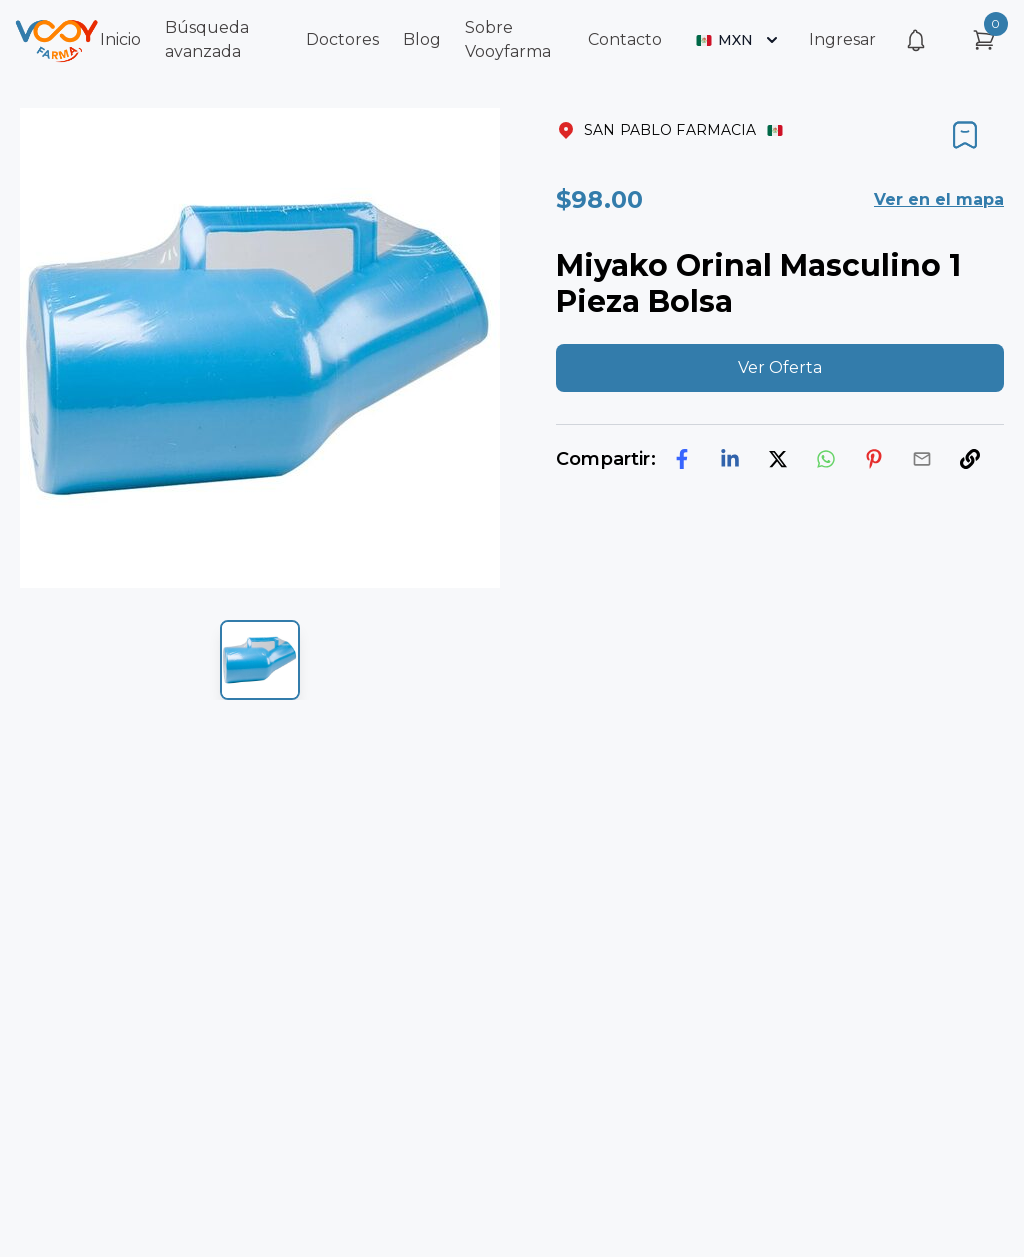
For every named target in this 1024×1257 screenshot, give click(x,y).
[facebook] (682, 459)
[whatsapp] (826, 459)
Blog (422, 39)
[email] (922, 459)
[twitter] (778, 459)
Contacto (625, 39)
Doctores (342, 39)
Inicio (120, 39)
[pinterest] (874, 459)
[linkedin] (730, 459)
